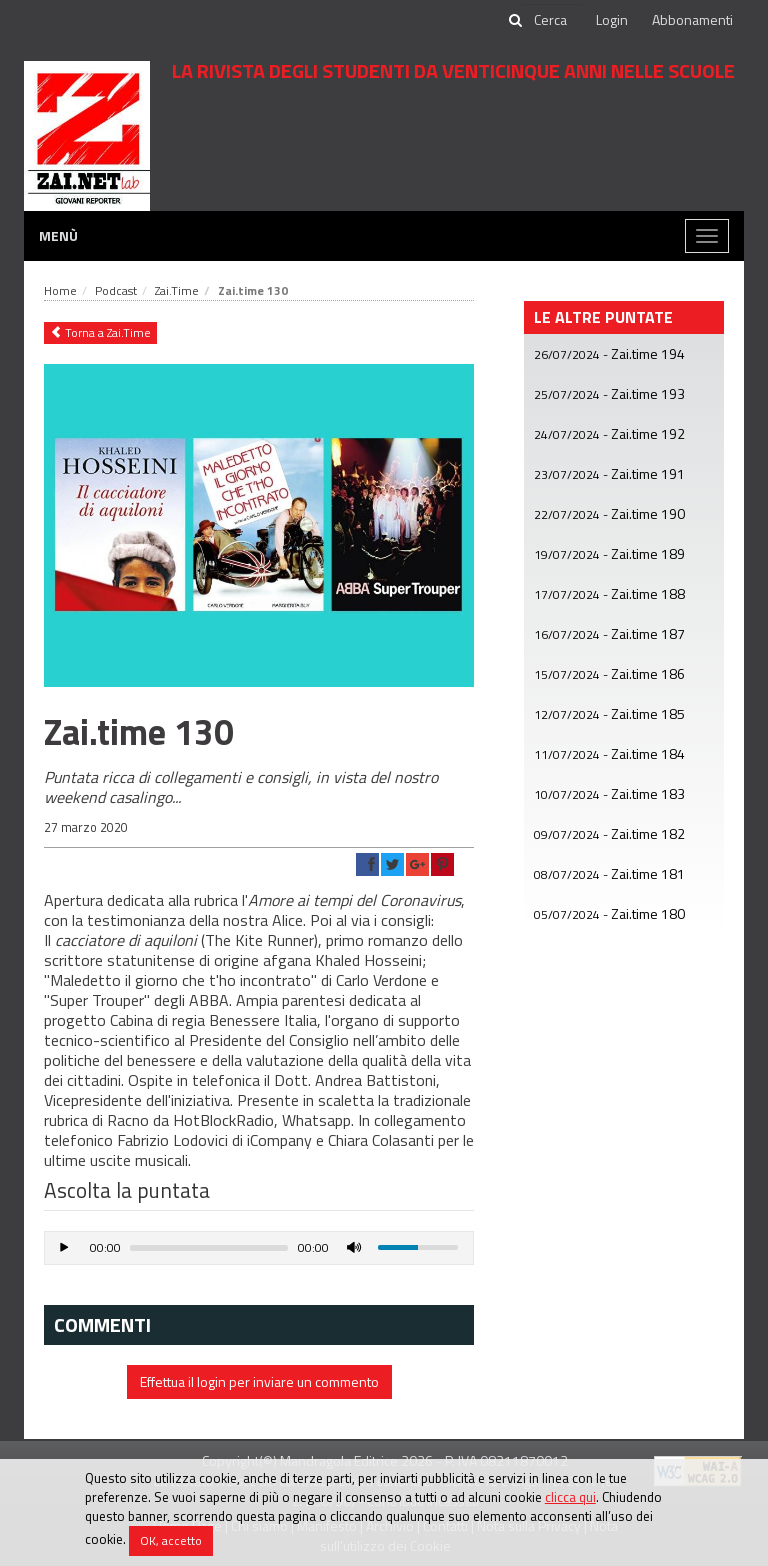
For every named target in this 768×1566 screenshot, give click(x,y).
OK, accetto (171, 1540)
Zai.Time (177, 290)
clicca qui (570, 1497)
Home (60, 290)
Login (612, 19)
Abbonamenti (692, 19)
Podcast (116, 290)
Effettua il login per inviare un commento (259, 1381)
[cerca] (552, 20)
